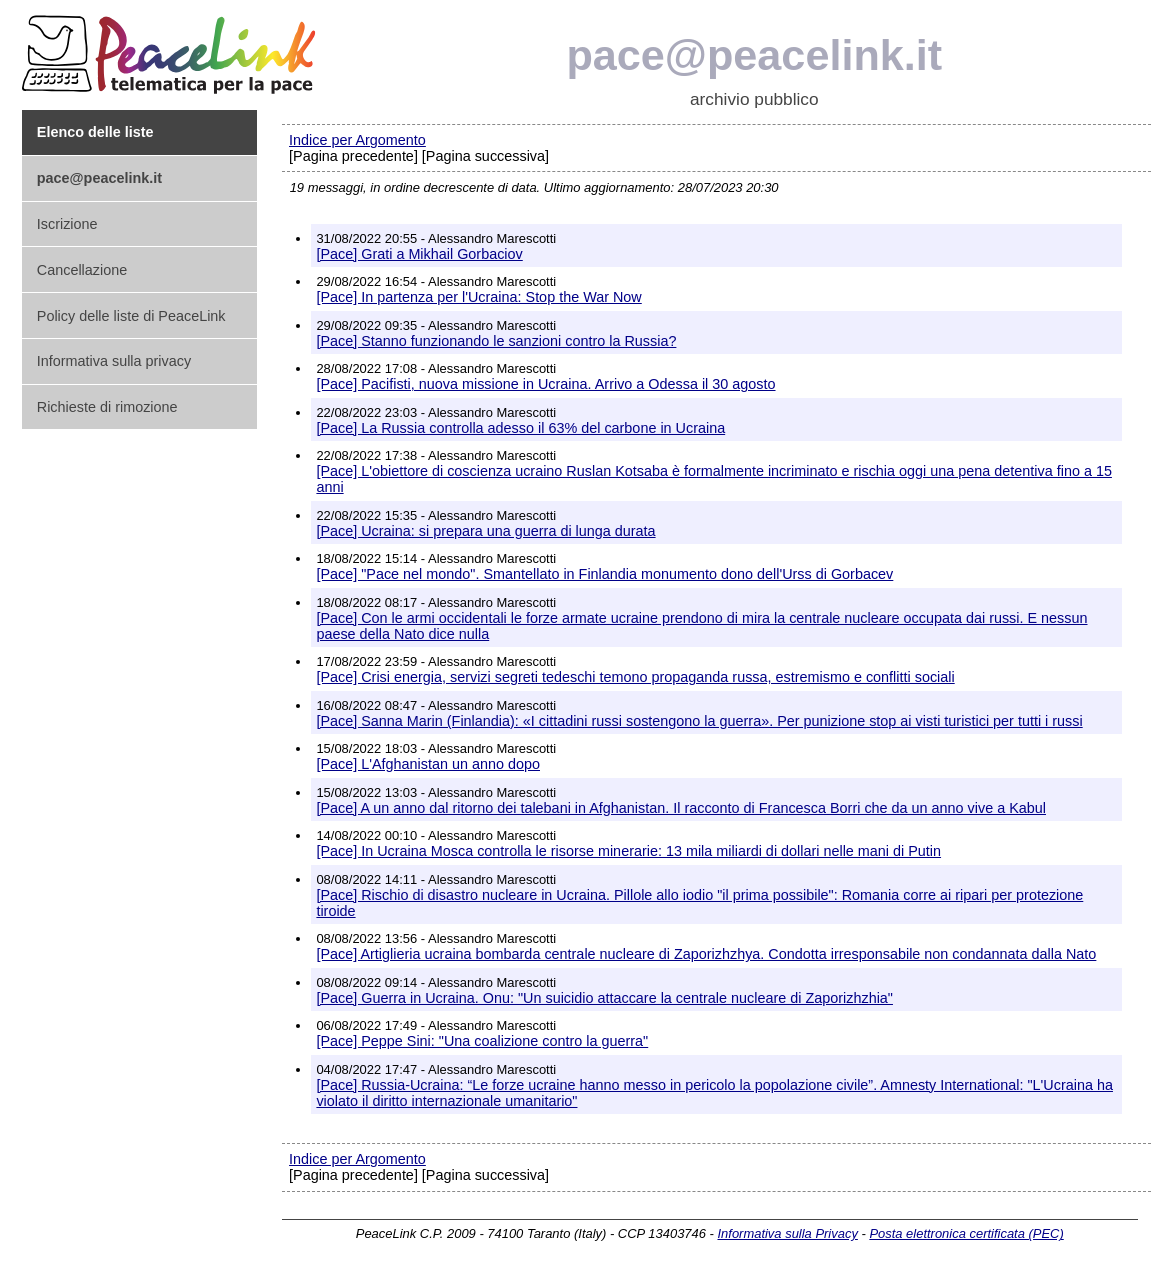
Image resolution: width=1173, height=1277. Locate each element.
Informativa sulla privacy (114, 361)
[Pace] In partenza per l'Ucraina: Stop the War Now (478, 297)
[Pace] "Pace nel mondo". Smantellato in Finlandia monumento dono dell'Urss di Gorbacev (604, 574)
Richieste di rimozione (107, 407)
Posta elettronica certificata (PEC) (966, 1233)
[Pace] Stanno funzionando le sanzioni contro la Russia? (496, 341)
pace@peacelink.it (754, 55)
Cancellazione (82, 270)
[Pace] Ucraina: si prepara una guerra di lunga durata (485, 531)
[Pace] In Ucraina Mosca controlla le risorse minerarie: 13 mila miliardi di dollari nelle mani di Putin (628, 851)
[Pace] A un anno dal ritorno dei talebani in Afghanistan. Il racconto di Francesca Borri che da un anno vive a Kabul (681, 808)
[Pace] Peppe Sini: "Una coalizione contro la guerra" (482, 1041)
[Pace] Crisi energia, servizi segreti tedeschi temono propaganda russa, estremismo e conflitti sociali (635, 677)
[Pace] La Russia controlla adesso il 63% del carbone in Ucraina (520, 428)
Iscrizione (67, 224)
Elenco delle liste (95, 132)
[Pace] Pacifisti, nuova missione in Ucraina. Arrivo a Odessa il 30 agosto (545, 384)
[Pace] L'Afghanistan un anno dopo (428, 764)
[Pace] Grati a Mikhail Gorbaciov (419, 254)
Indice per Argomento (357, 140)
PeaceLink (172, 48)
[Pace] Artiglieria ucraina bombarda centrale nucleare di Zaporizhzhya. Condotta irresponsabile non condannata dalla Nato (706, 954)
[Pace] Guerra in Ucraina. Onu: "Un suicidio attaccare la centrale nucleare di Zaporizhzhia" (604, 998)
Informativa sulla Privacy (787, 1233)
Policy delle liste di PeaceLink (131, 316)
